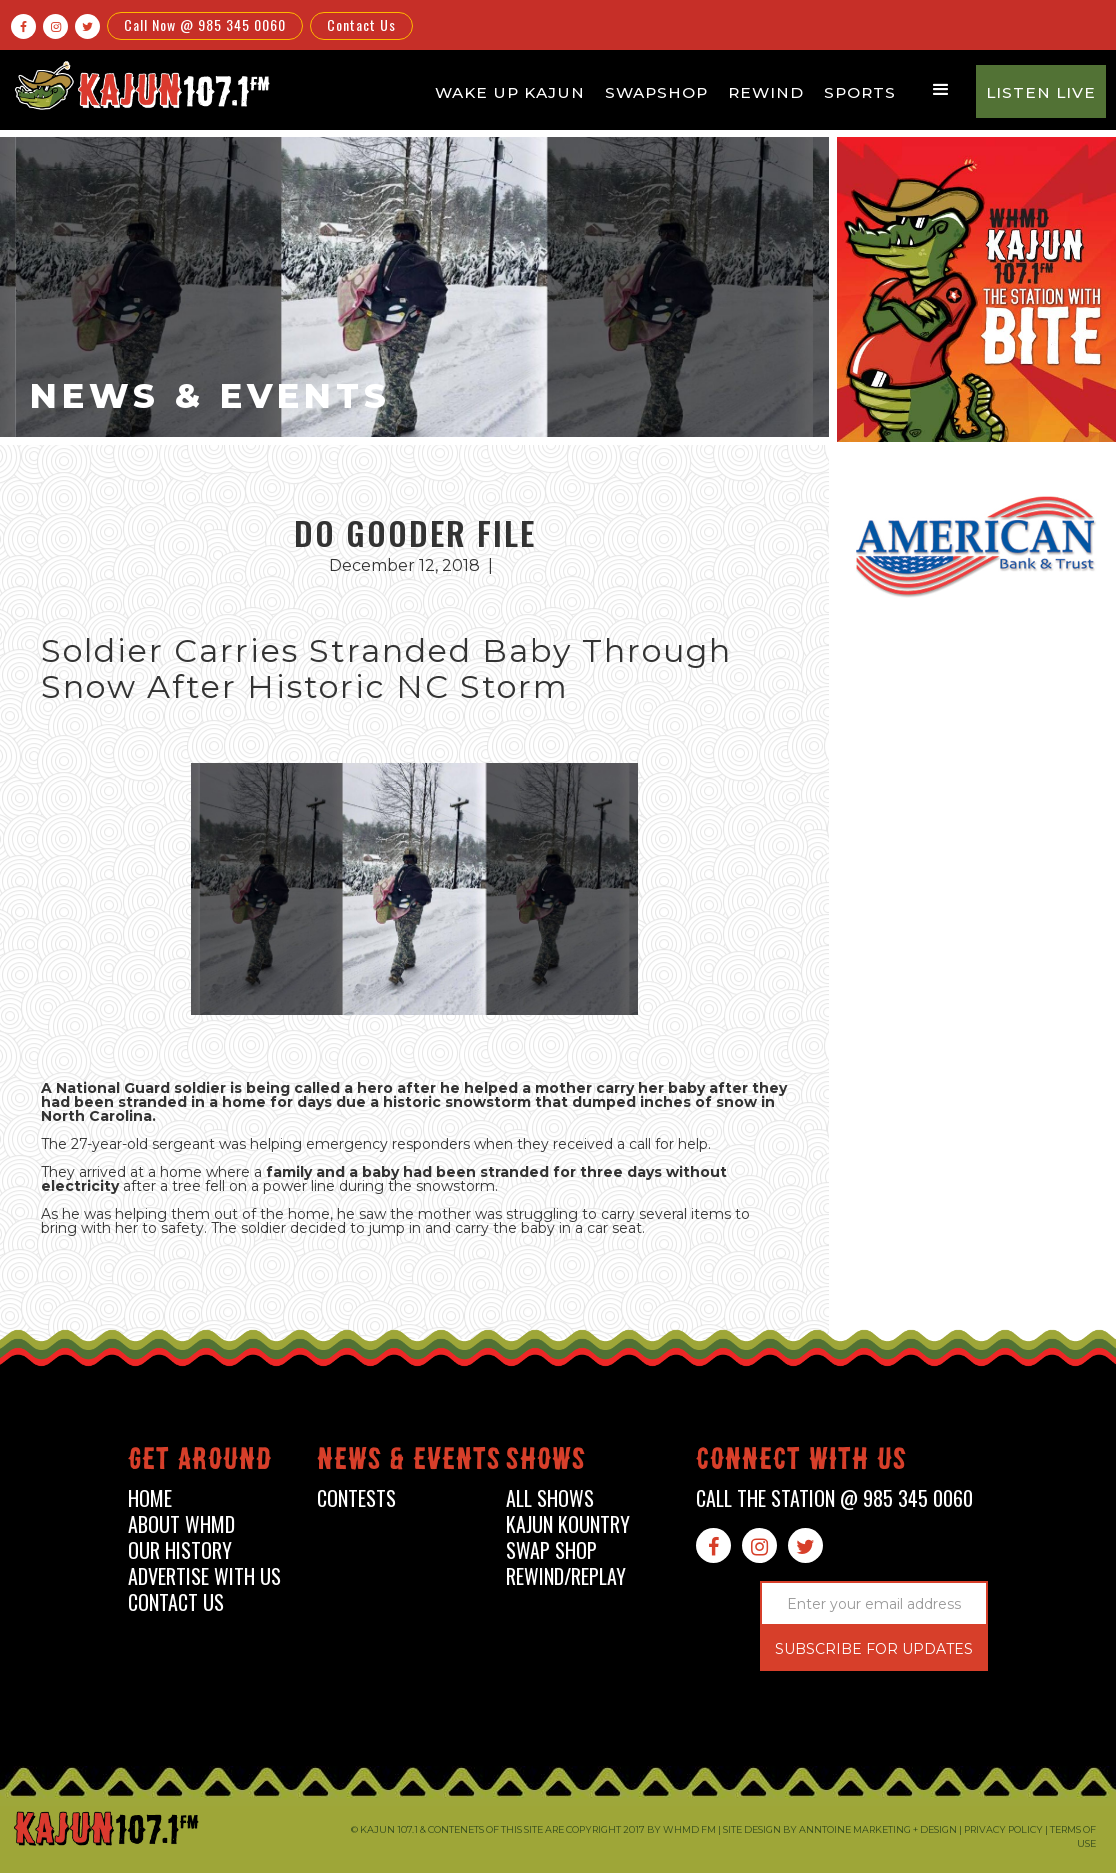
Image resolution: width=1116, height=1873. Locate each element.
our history (180, 1550)
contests (356, 1498)
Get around (200, 1462)
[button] (941, 90)
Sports (860, 92)
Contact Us (361, 24)
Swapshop (656, 92)
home (150, 1498)
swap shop (551, 1550)
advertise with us (204, 1576)
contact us (176, 1602)
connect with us (801, 1462)
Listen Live (1041, 92)
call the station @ (834, 1498)
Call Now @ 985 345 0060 (205, 24)
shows (546, 1462)
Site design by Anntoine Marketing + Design (840, 1829)
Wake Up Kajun (510, 92)
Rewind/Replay (566, 1576)
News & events (409, 1462)
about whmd (181, 1524)
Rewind (766, 92)
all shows (550, 1498)
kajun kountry (568, 1524)
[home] (139, 85)
